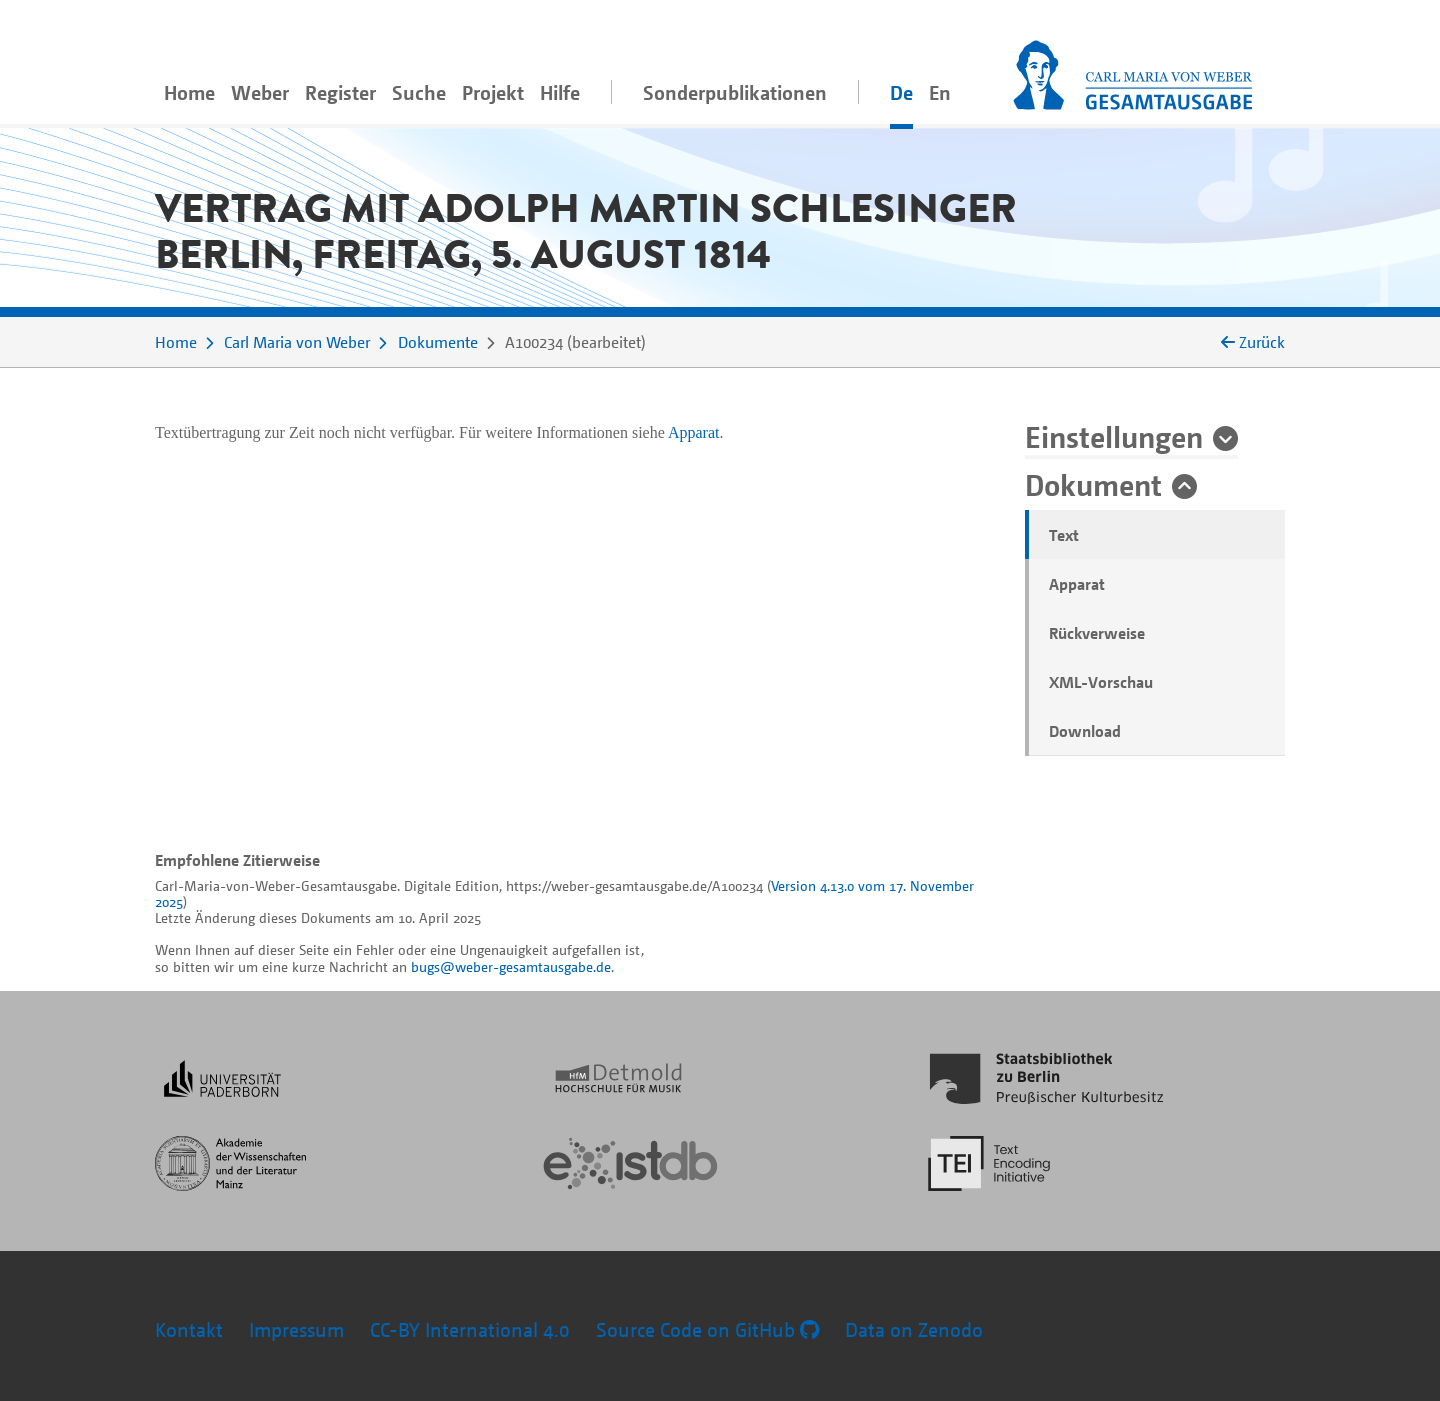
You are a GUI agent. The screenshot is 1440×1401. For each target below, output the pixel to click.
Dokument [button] (1093, 484)
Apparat (1077, 584)
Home (189, 92)
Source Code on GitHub (707, 1329)
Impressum (296, 1329)
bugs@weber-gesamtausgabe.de (511, 966)
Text (1064, 535)
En (940, 92)
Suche (419, 92)
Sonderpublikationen (735, 92)
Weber (260, 92)
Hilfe (560, 92)
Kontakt (189, 1329)
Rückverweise (1097, 633)
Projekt (493, 92)
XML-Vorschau (1101, 682)
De (901, 92)
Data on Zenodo (914, 1329)
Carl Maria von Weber (297, 342)
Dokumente (438, 342)
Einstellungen (1114, 436)
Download (1085, 731)
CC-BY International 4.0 (470, 1329)
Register (340, 92)
